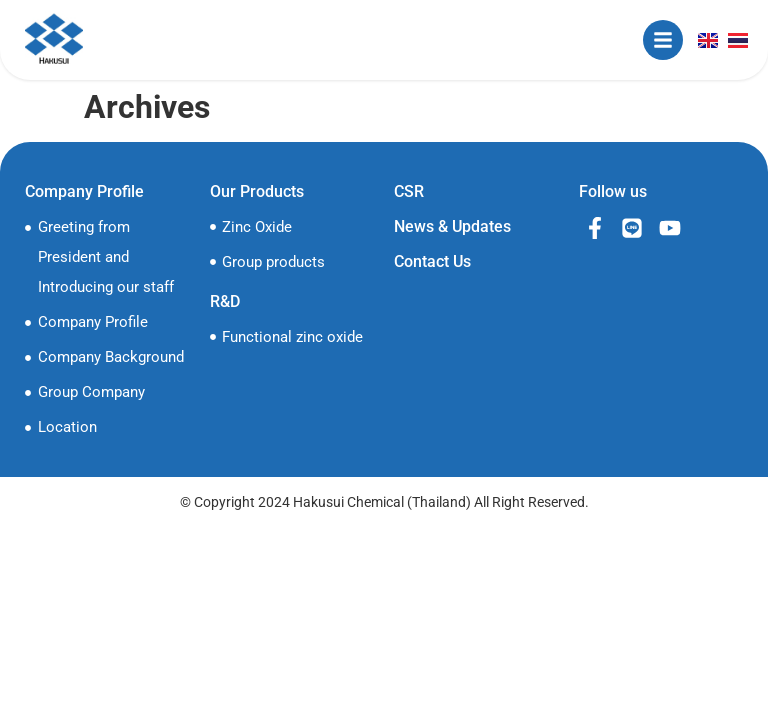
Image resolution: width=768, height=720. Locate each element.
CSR (409, 191)
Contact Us (432, 261)
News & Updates (452, 226)
